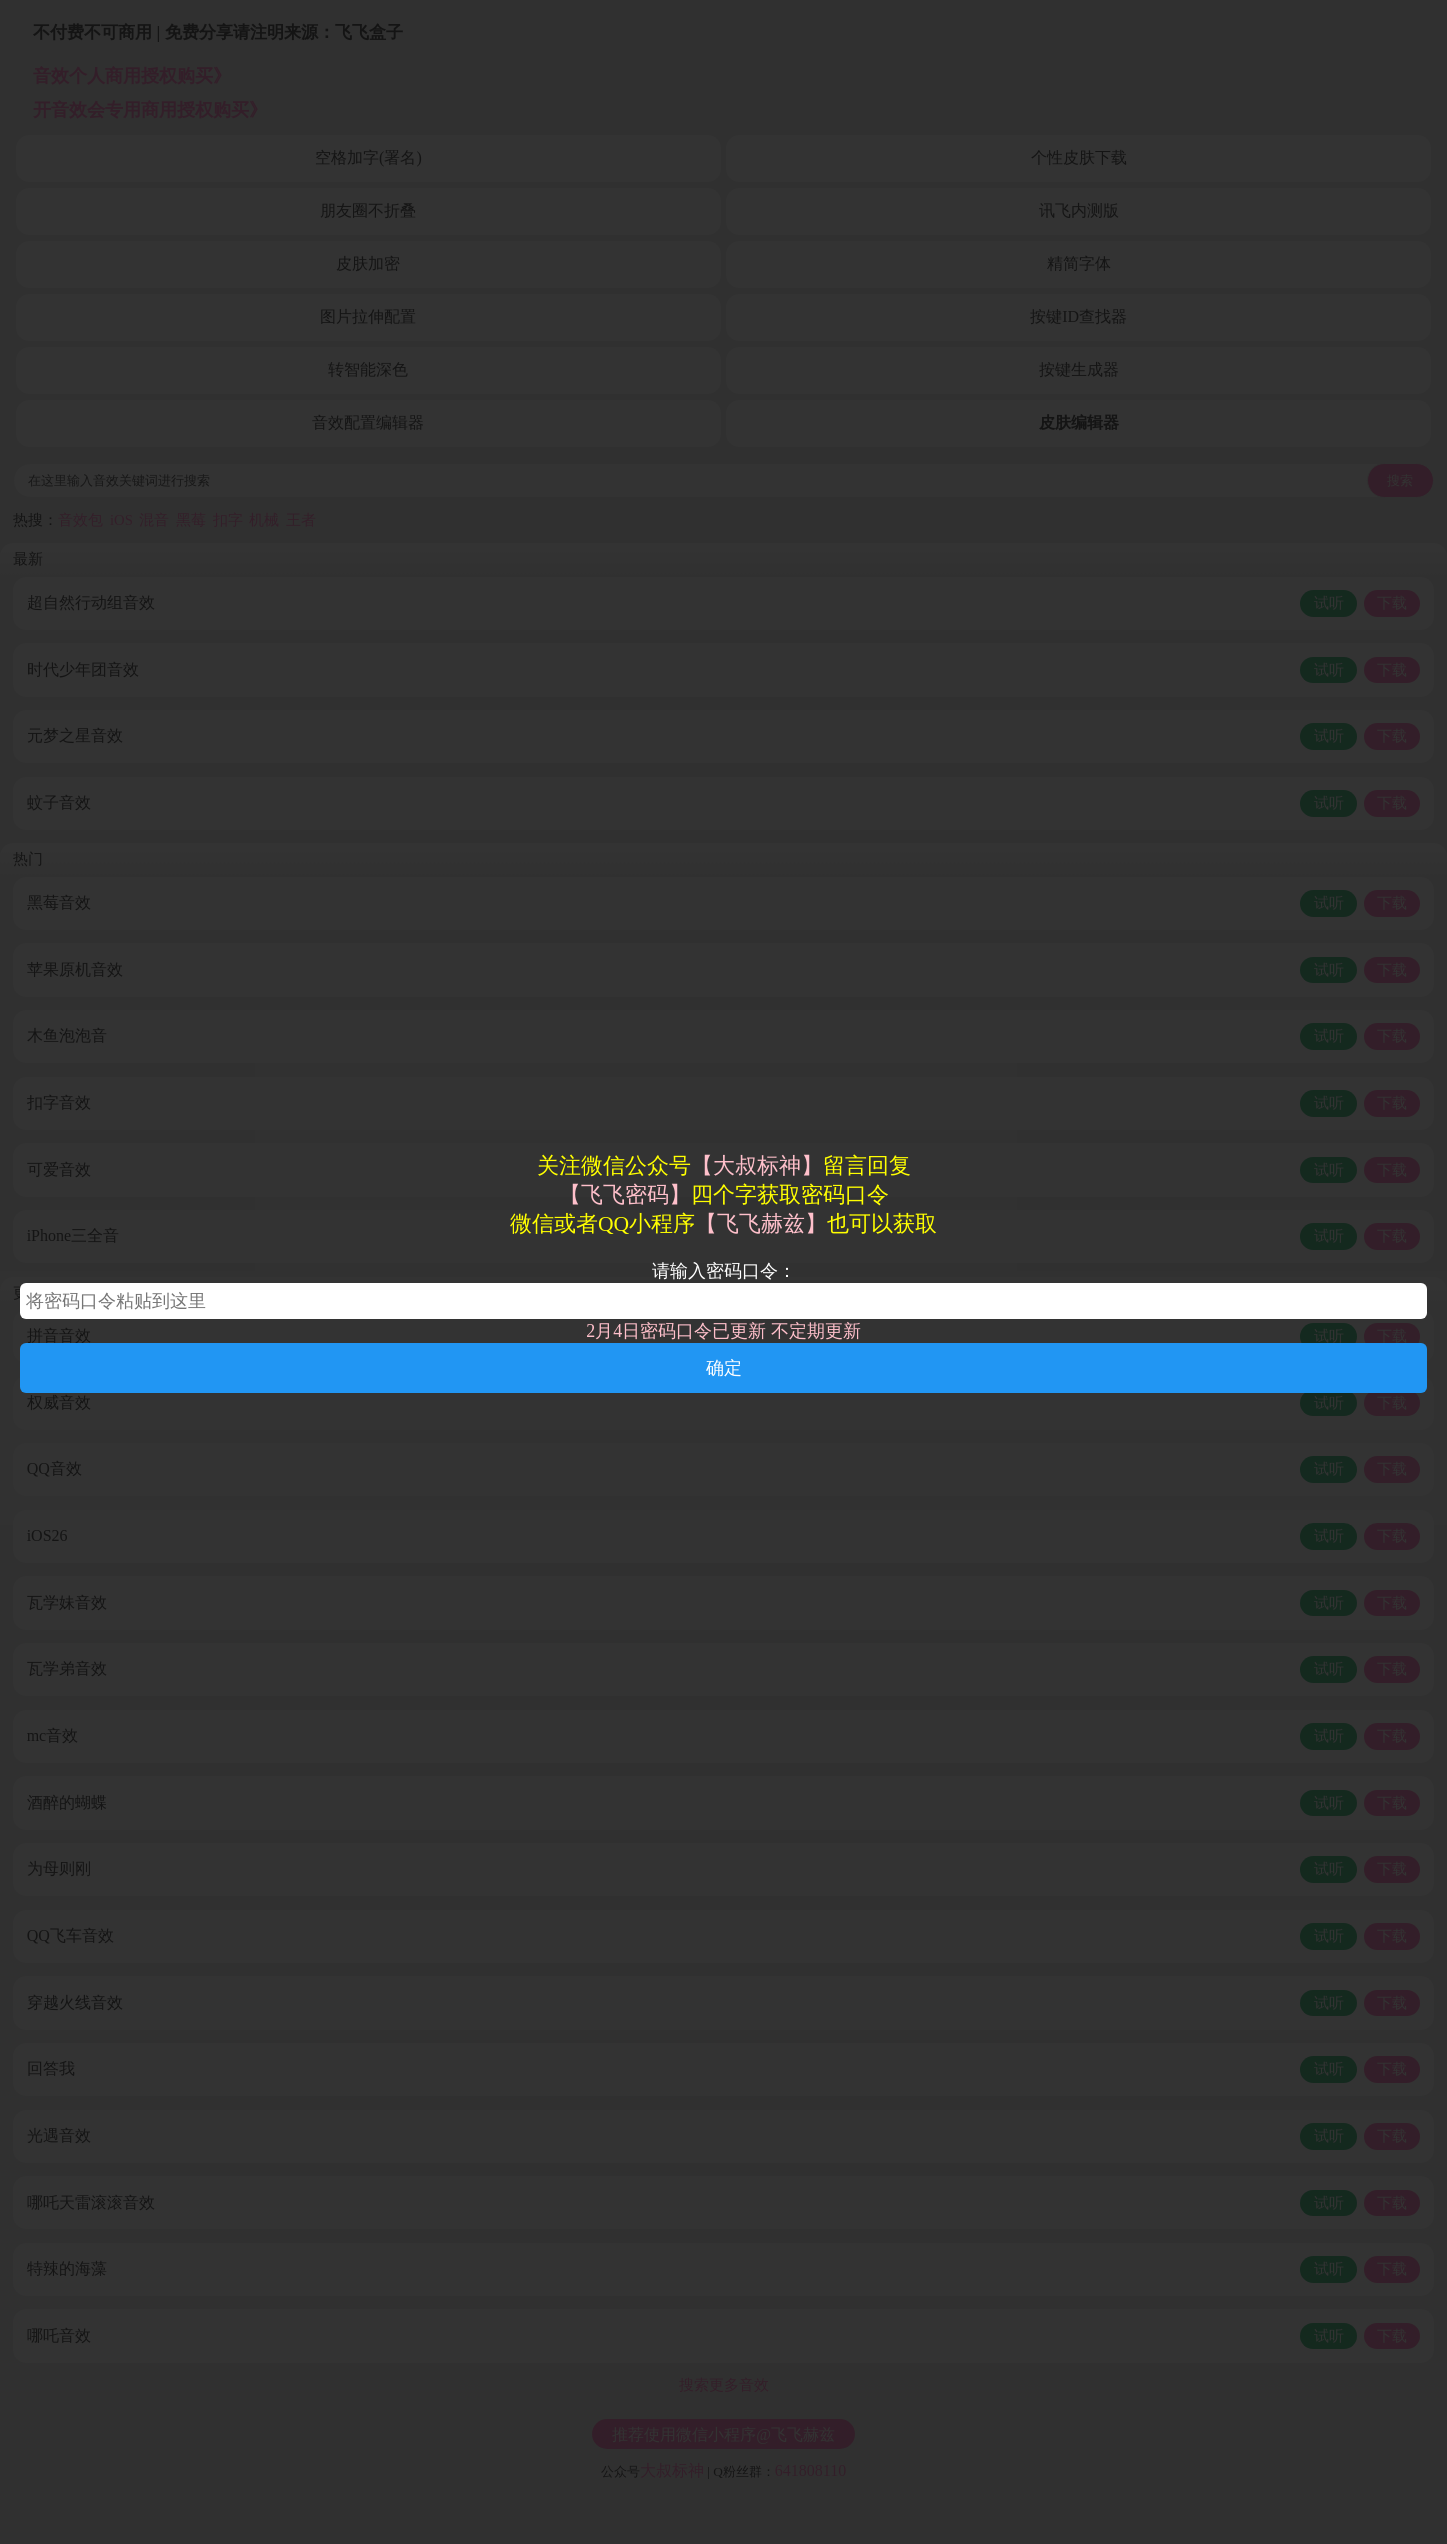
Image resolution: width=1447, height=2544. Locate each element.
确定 (724, 1368)
